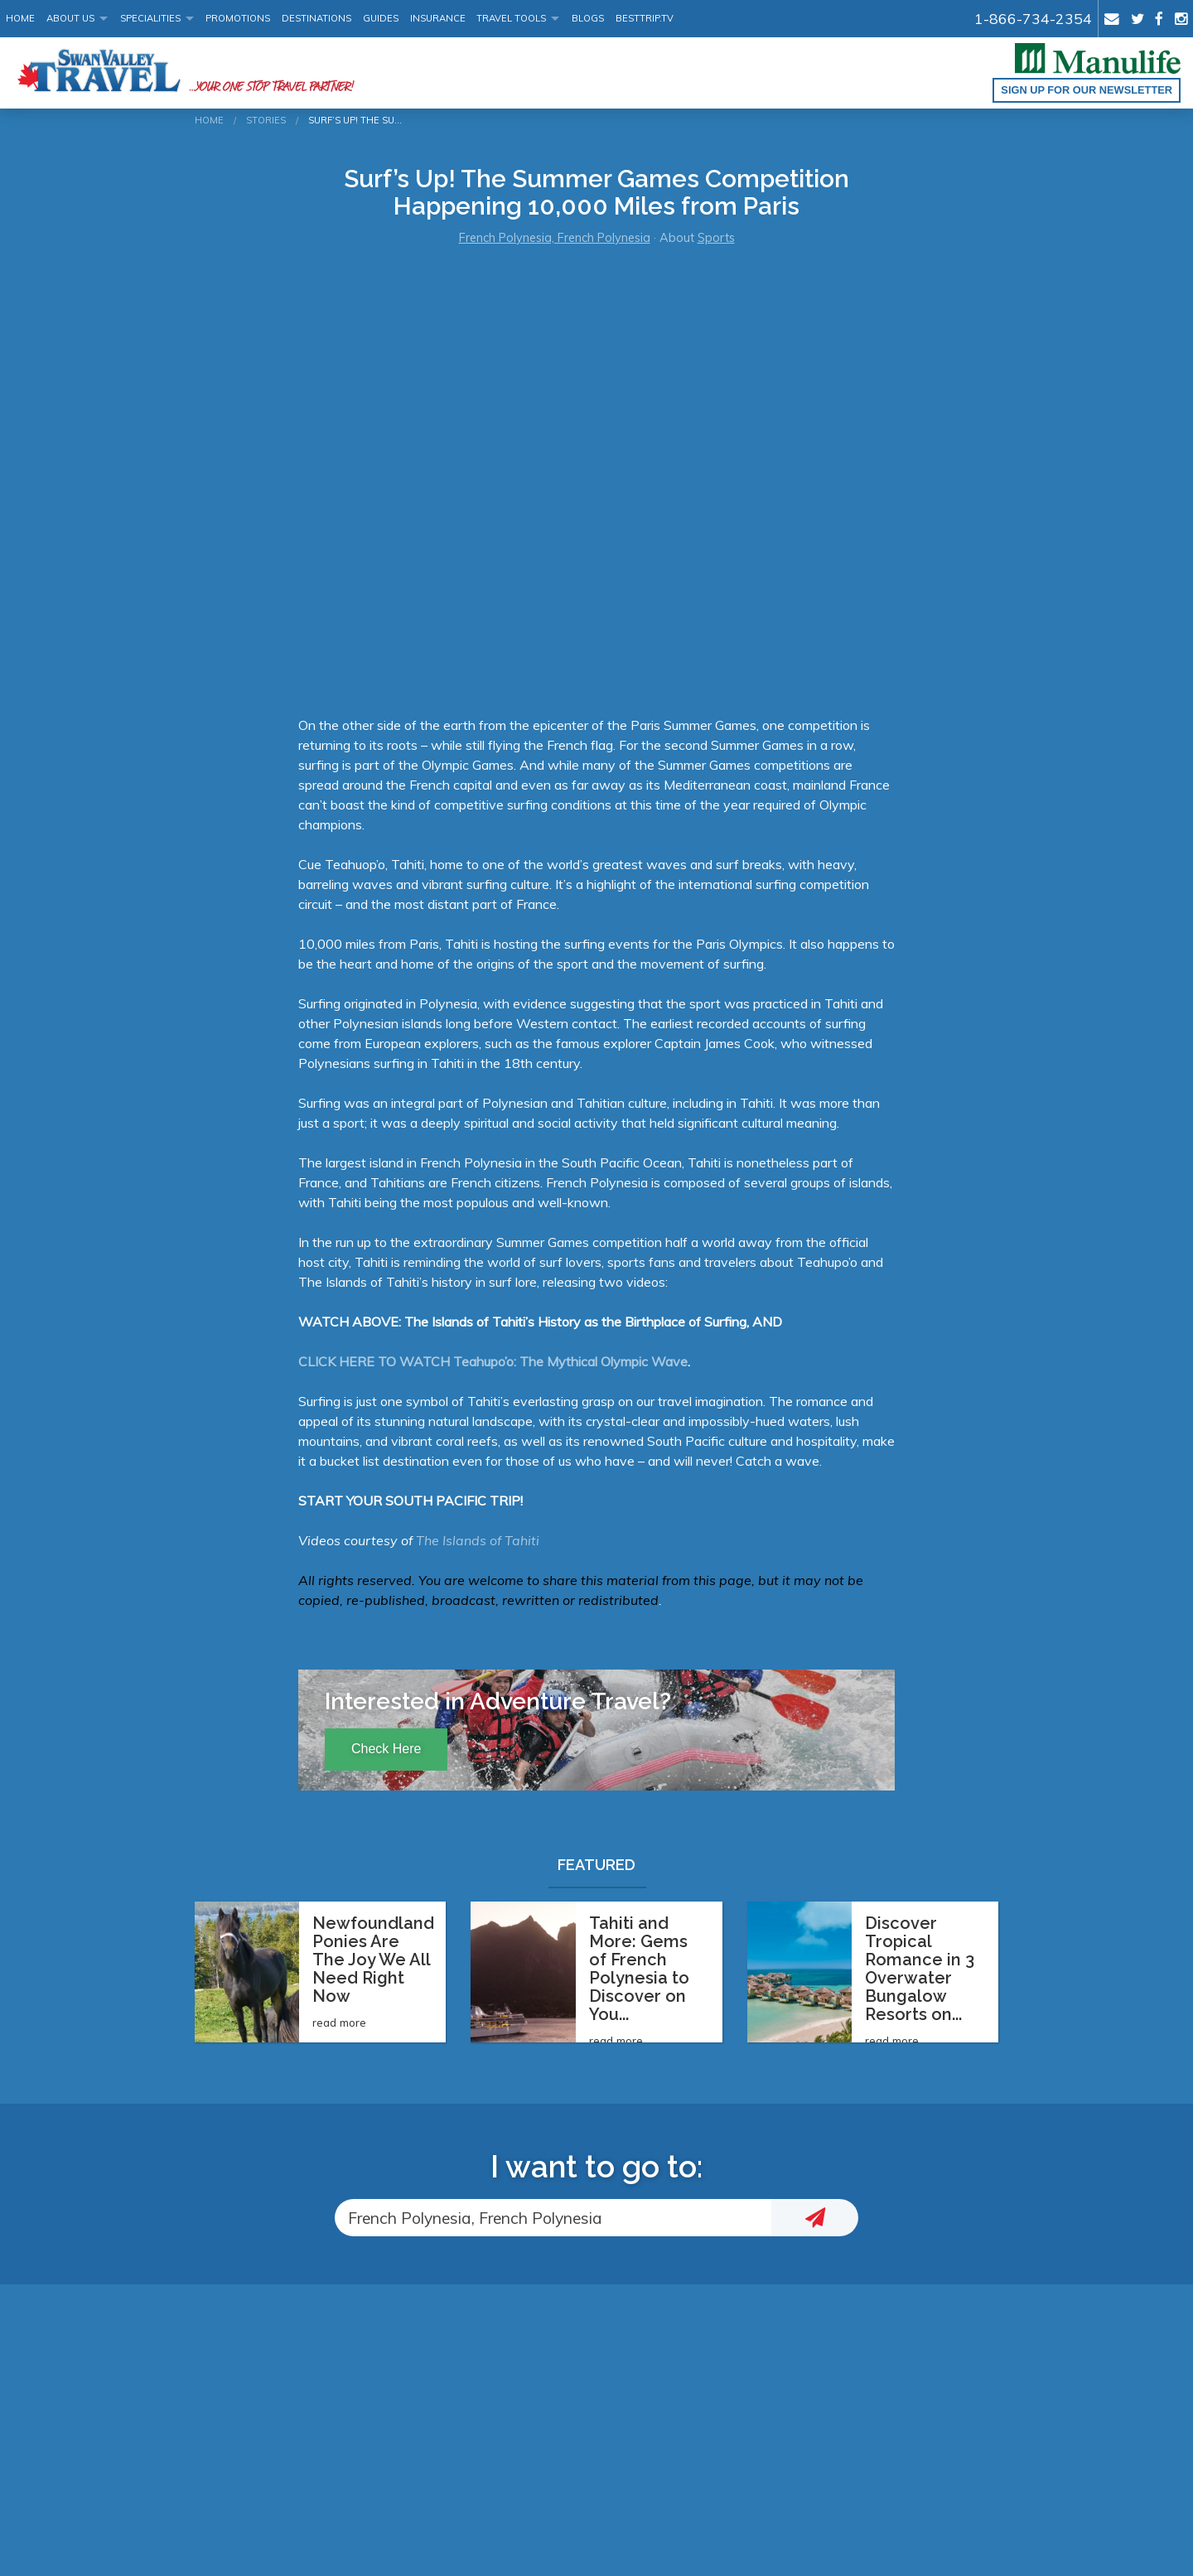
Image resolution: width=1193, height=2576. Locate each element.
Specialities (150, 18)
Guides (380, 18)
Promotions (237, 18)
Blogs (588, 18)
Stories (266, 120)
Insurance (438, 18)
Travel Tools (511, 18)
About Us (70, 18)
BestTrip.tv (645, 18)
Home (20, 18)
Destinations (316, 18)
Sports (716, 237)
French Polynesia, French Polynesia (554, 237)
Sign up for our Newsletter (1086, 90)
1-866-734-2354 (1033, 18)
